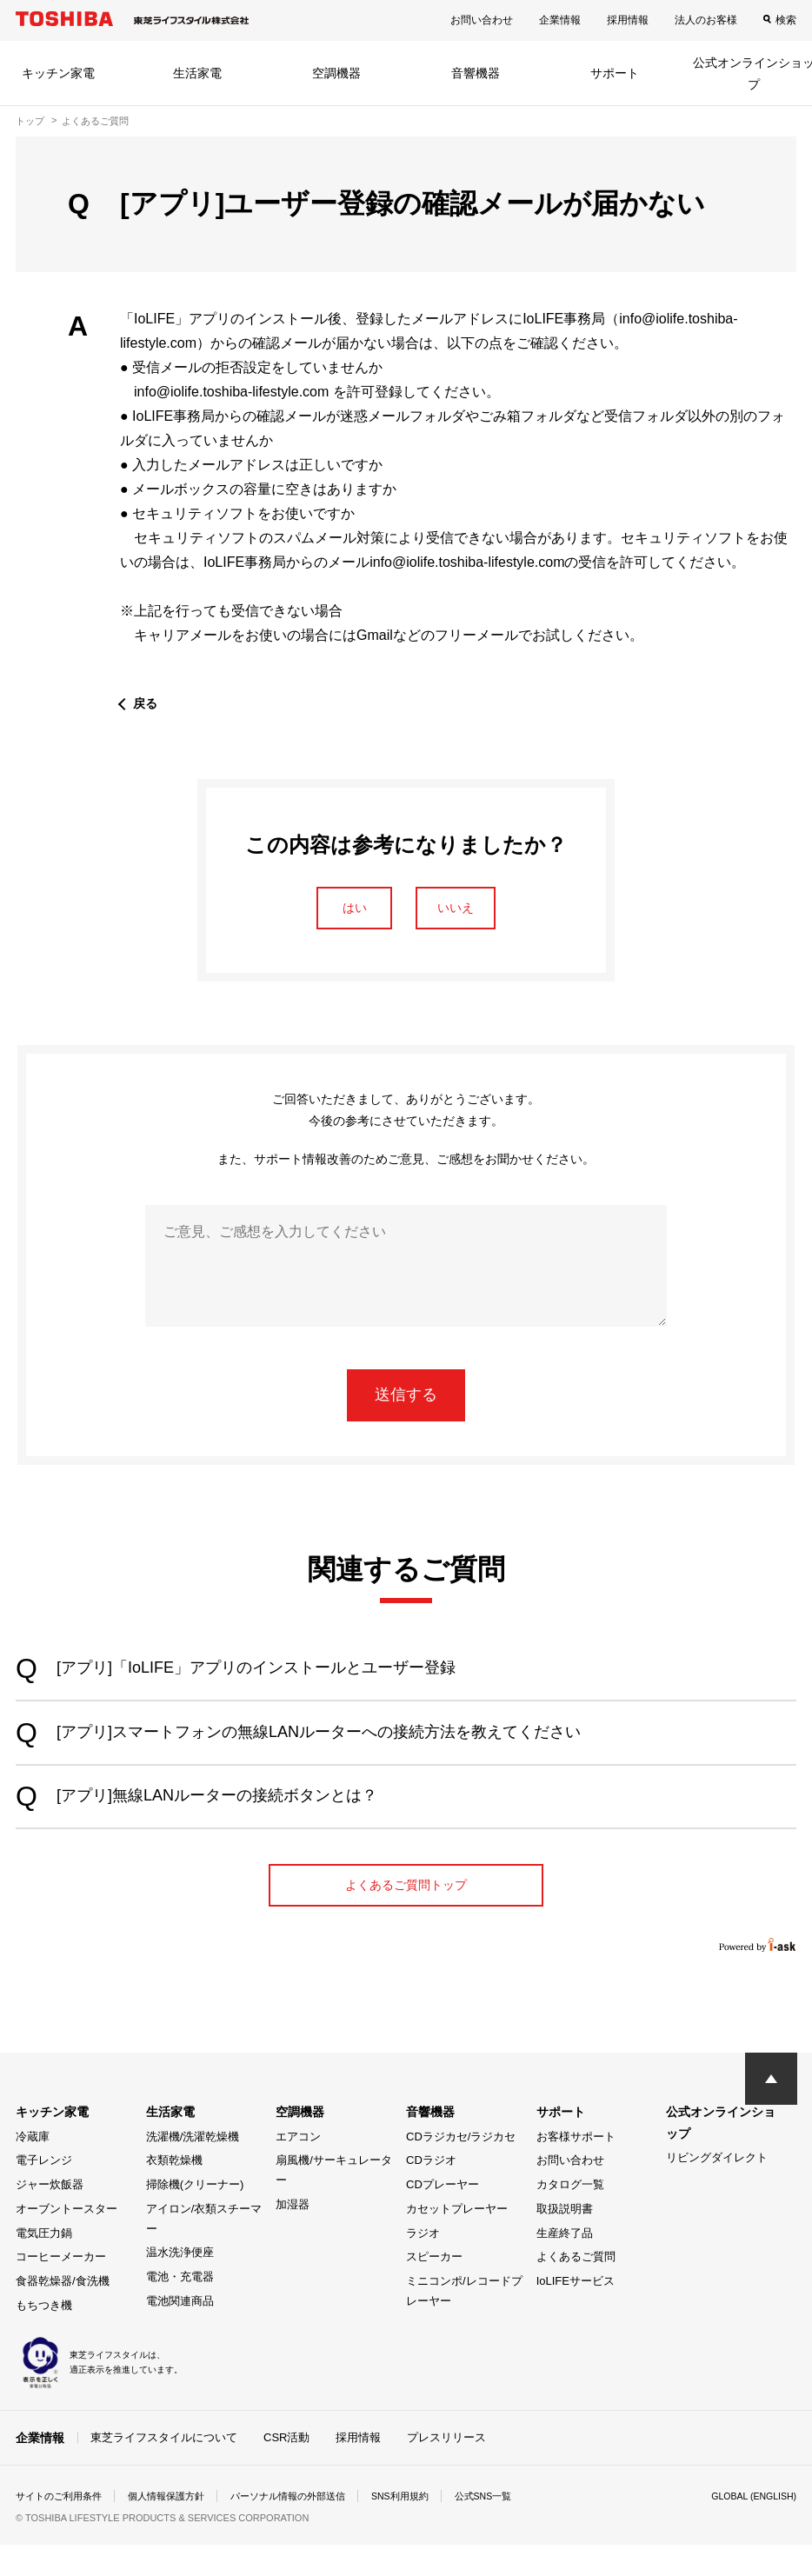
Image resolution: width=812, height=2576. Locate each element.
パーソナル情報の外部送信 (307, 2527)
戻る (147, 703)
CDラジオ (431, 2192)
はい (339, 913)
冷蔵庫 (33, 2167)
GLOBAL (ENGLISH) (747, 2527)
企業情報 (560, 20)
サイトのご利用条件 (63, 2527)
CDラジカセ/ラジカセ (461, 2167)
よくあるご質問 (576, 2288)
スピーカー (434, 2288)
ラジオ (423, 2264)
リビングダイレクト (717, 2189)
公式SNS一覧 (517, 2527)
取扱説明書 (564, 2240)
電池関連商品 (180, 2332)
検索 (785, 20)
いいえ (472, 913)
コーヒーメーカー (61, 2288)
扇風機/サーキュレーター (334, 2202)
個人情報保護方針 (177, 2527)
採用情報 (628, 20)
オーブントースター (66, 2240)
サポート (614, 73)
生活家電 (197, 73)
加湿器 (292, 2235)
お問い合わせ (481, 20)
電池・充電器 (180, 2308)
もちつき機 (44, 2336)
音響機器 (475, 73)
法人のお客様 (706, 20)
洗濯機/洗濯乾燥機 (193, 2167)
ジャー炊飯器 (49, 2216)
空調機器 (336, 73)
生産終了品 (564, 2264)
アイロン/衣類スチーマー (204, 2249)
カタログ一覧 (570, 2216)
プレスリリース (446, 2467)
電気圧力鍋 (44, 2264)
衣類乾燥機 (174, 2192)
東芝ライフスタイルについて (163, 2467)
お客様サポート (576, 2167)
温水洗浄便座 (180, 2284)
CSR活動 (286, 2467)
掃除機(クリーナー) (195, 2216)
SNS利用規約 (428, 2527)
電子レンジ (44, 2192)
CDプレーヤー (442, 2216)
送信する (406, 1405)
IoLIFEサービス (575, 2313)
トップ (30, 121)
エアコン (298, 2167)
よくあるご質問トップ (406, 1911)
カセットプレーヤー (457, 2240)
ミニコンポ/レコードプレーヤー (464, 2323)
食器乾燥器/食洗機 (63, 2313)
